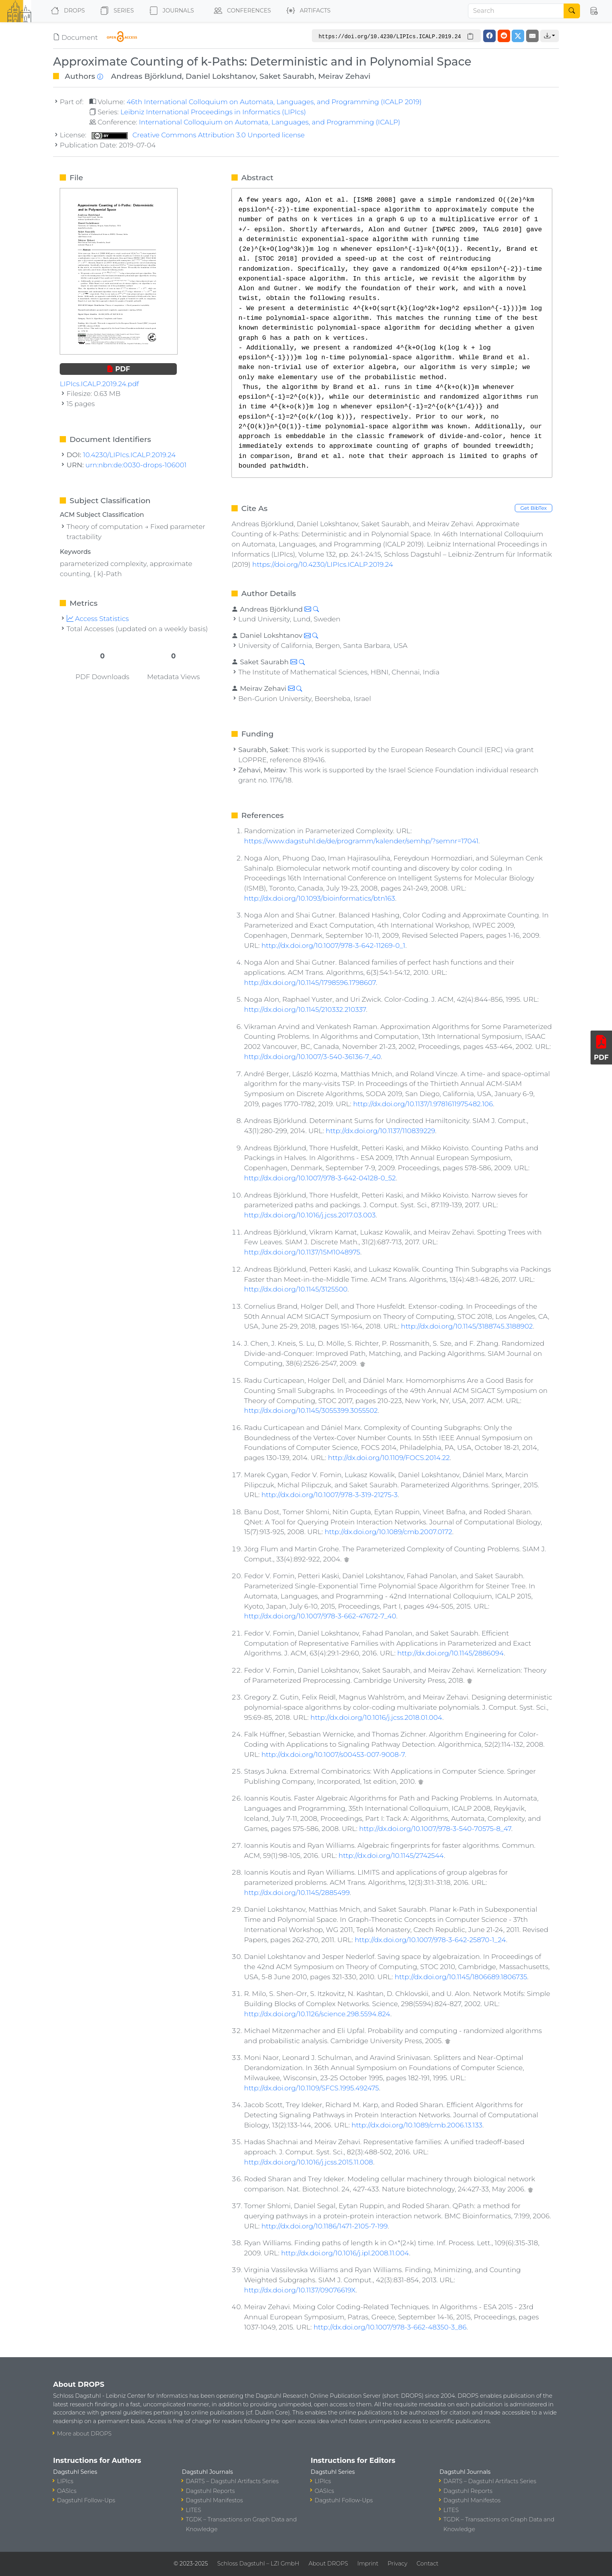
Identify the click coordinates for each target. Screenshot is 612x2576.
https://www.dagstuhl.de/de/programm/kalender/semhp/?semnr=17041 (361, 841)
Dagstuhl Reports (210, 2490)
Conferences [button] (241, 11)
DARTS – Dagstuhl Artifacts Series (232, 2481)
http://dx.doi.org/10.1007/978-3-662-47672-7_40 (320, 1616)
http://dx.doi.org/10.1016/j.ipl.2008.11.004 (345, 2253)
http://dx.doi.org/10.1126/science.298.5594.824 (317, 2014)
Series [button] (115, 11)
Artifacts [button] (307, 11)
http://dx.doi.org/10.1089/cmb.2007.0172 (388, 1532)
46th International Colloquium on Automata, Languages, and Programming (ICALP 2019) (274, 102)
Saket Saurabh (287, 76)
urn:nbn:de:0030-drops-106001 (136, 465)
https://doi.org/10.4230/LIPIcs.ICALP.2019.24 (322, 564)
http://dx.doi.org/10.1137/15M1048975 (302, 1252)
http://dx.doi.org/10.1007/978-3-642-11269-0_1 (334, 945)
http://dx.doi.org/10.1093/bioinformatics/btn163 (319, 898)
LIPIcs (65, 2481)
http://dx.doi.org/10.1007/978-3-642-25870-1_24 (430, 1940)
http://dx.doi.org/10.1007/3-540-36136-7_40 (312, 1056)
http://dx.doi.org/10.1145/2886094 (450, 1653)
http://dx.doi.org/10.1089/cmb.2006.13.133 (417, 2125)
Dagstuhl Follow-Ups (86, 2500)
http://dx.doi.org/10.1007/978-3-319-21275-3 (330, 1494)
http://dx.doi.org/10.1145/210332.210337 (305, 1009)
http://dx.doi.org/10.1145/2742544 (391, 1855)
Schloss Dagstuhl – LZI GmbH (258, 2563)
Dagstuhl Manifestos (214, 2500)
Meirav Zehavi (344, 76)
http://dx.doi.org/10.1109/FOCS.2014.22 (389, 1457)
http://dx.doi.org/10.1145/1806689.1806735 (461, 1977)
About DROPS (328, 2563)
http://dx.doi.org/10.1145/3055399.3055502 (311, 1410)
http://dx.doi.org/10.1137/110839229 (380, 1131)
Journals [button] (170, 11)
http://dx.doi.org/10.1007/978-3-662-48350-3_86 (389, 2327)
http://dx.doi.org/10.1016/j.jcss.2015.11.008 (308, 2162)
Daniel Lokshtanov (221, 76)
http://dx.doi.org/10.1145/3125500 (295, 1289)
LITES (193, 2510)
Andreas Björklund (146, 76)
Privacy (397, 2563)
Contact (427, 2563)
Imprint (367, 2563)
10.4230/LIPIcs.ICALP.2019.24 (129, 455)
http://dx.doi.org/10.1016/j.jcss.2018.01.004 (376, 1717)
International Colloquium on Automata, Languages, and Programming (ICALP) (269, 122)
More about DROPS (84, 2433)
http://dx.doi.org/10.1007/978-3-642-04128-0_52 (320, 1178)
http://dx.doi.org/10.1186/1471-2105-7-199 (325, 2226)
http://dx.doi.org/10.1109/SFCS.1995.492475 (311, 2088)
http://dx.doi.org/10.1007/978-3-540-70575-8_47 (435, 1828)
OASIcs (66, 2490)
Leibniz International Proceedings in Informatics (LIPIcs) (213, 112)
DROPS (66, 11)
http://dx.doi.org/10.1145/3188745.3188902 (467, 1326)
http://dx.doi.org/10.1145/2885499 (297, 1892)
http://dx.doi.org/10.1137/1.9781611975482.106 (423, 1104)
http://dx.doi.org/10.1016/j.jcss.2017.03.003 (309, 1215)
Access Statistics (98, 618)
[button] (593, 11)
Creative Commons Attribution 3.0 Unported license (198, 135)
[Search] (516, 11)
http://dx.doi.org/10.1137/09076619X (300, 2290)
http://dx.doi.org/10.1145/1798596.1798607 (310, 982)
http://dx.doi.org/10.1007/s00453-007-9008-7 (333, 1754)
